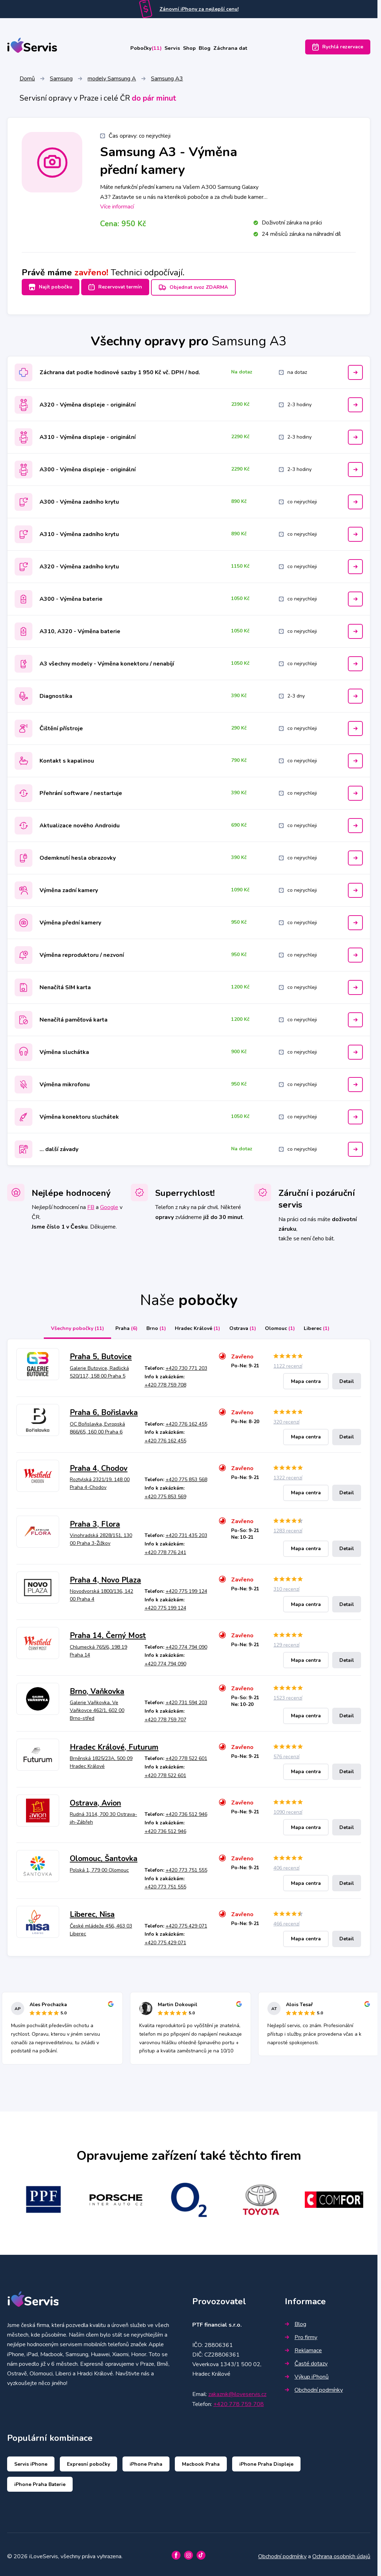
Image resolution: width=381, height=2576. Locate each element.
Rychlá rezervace (337, 48)
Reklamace (303, 2346)
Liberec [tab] (330, 1324)
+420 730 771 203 (186, 1364)
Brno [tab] (148, 1324)
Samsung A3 (167, 80)
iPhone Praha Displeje (266, 2460)
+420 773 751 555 (186, 1866)
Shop (190, 49)
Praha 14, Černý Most (108, 1632)
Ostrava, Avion (95, 1799)
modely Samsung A (112, 80)
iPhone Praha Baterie (40, 2480)
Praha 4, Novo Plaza (105, 1576)
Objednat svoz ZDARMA (204, 288)
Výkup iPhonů (307, 2373)
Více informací (117, 208)
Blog (214, 49)
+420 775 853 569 (165, 1492)
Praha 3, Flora (95, 1520)
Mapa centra (306, 1377)
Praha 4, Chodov (98, 1464)
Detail (346, 1377)
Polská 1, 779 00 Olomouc (99, 1866)
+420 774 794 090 (186, 1643)
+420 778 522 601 (186, 1754)
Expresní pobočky (88, 2460)
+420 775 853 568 (186, 1476)
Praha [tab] (113, 1324)
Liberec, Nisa (92, 1911)
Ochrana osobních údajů (341, 2552)
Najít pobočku (50, 288)
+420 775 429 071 (186, 1922)
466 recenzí (286, 1920)
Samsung (61, 80)
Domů (27, 80)
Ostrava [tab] (245, 1324)
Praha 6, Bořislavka (104, 1409)
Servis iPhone (30, 2460)
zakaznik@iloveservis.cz (237, 2391)
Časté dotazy (306, 2360)
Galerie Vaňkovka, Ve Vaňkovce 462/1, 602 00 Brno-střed (97, 1707)
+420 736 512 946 (186, 1810)
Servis (164, 49)
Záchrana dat (250, 49)
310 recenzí (286, 1585)
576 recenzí (286, 1752)
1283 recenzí (287, 1526)
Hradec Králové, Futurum (114, 1743)
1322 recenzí (287, 1473)
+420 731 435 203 (186, 1531)
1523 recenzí (287, 1694)
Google (109, 1204)
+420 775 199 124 (186, 1587)
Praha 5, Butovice (101, 1353)
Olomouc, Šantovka (103, 1855)
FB (90, 1204)
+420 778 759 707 (165, 1716)
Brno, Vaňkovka (97, 1688)
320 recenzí (286, 1418)
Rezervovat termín (120, 288)
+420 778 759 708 (165, 1381)
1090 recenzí (287, 1808)
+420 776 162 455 (186, 1420)
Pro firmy (301, 2333)
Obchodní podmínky (314, 2386)
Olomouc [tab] (288, 1324)
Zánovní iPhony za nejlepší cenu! (199, 9)
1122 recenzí (287, 1362)
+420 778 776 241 (165, 1548)
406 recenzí (286, 1864)
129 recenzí (286, 1641)
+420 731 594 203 (186, 1699)
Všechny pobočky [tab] (61, 1324)
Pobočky (127, 49)
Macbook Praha (201, 2460)
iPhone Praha (146, 2460)
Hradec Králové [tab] (195, 1324)
